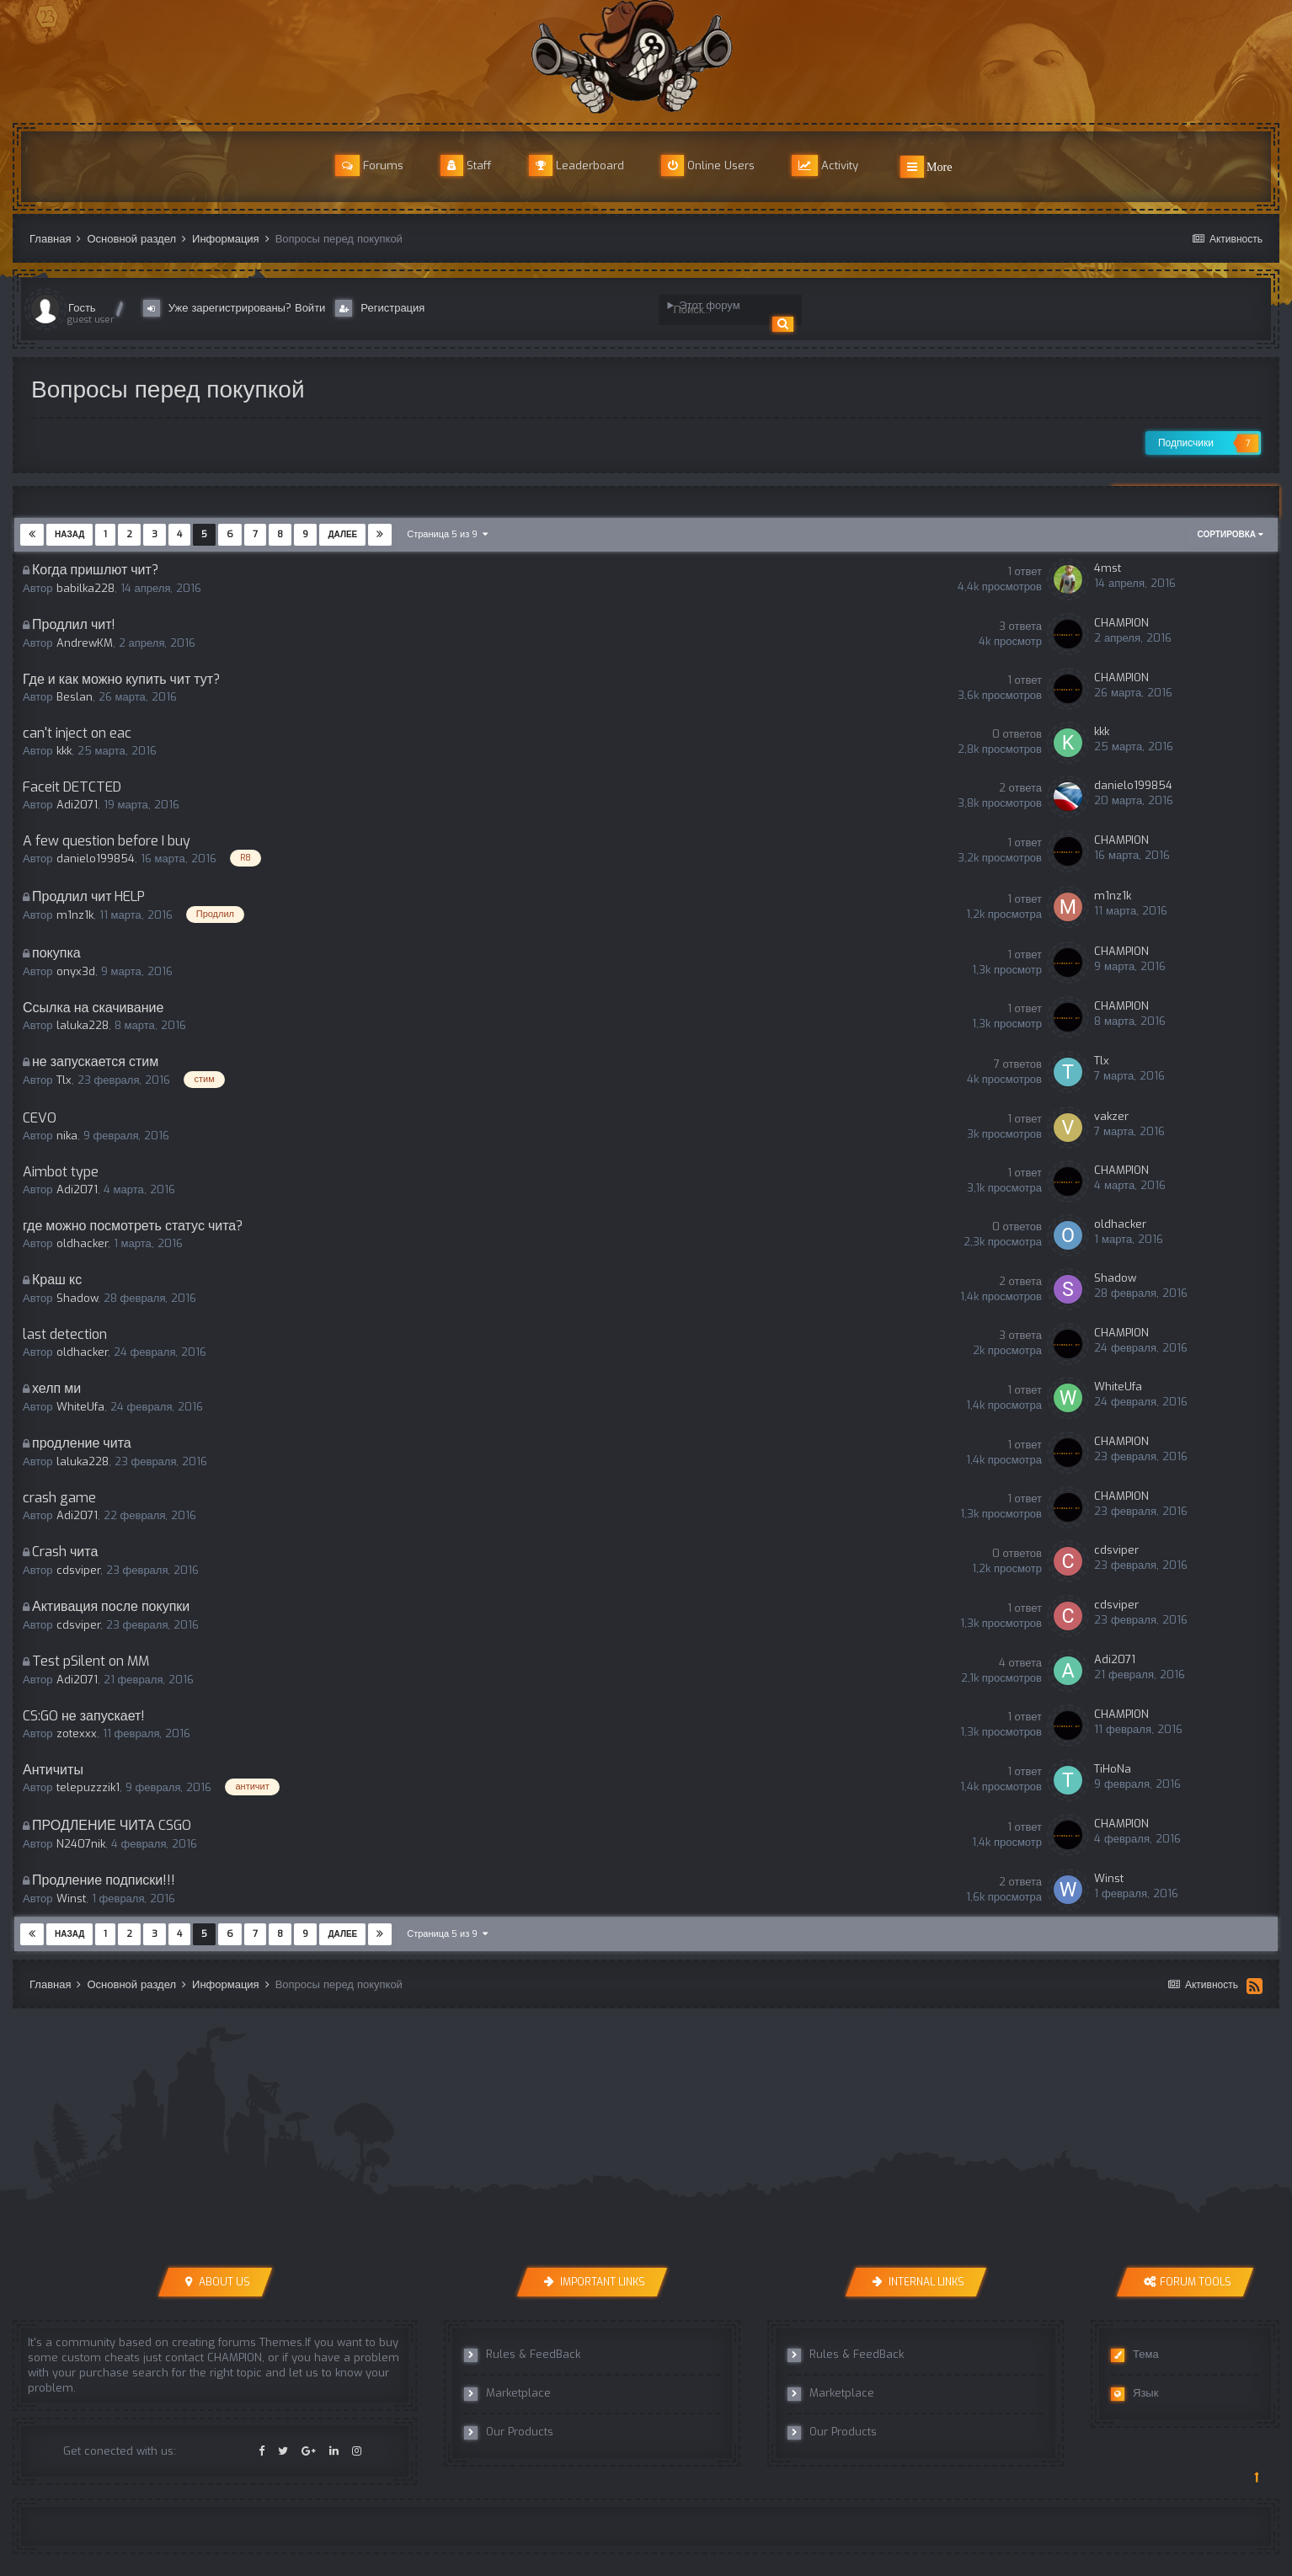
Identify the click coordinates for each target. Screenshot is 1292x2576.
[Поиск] (722, 310)
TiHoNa (1112, 1769)
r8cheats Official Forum (646, 56)
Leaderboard (576, 165)
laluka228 (82, 1025)
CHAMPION (1121, 623)
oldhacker (82, 1243)
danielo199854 (1133, 785)
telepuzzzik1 (88, 1788)
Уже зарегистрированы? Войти (238, 308)
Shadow (77, 1298)
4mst (1107, 568)
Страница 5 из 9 (447, 534)
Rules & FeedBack (522, 2354)
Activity (825, 165)
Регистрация (379, 308)
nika (66, 1135)
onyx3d (75, 971)
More (926, 167)
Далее (342, 534)
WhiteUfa (80, 1407)
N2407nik (80, 1844)
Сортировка (1230, 534)
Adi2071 (77, 804)
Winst (71, 1898)
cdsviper (78, 1570)
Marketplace (507, 2393)
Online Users (708, 165)
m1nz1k (74, 916)
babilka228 (85, 588)
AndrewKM (84, 643)
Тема (1135, 2354)
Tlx (64, 1081)
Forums (369, 165)
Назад (69, 534)
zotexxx (76, 1733)
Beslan (74, 697)
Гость (82, 308)
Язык (1134, 2393)
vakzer (1111, 1116)
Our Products (508, 2432)
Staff (466, 165)
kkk (64, 751)
